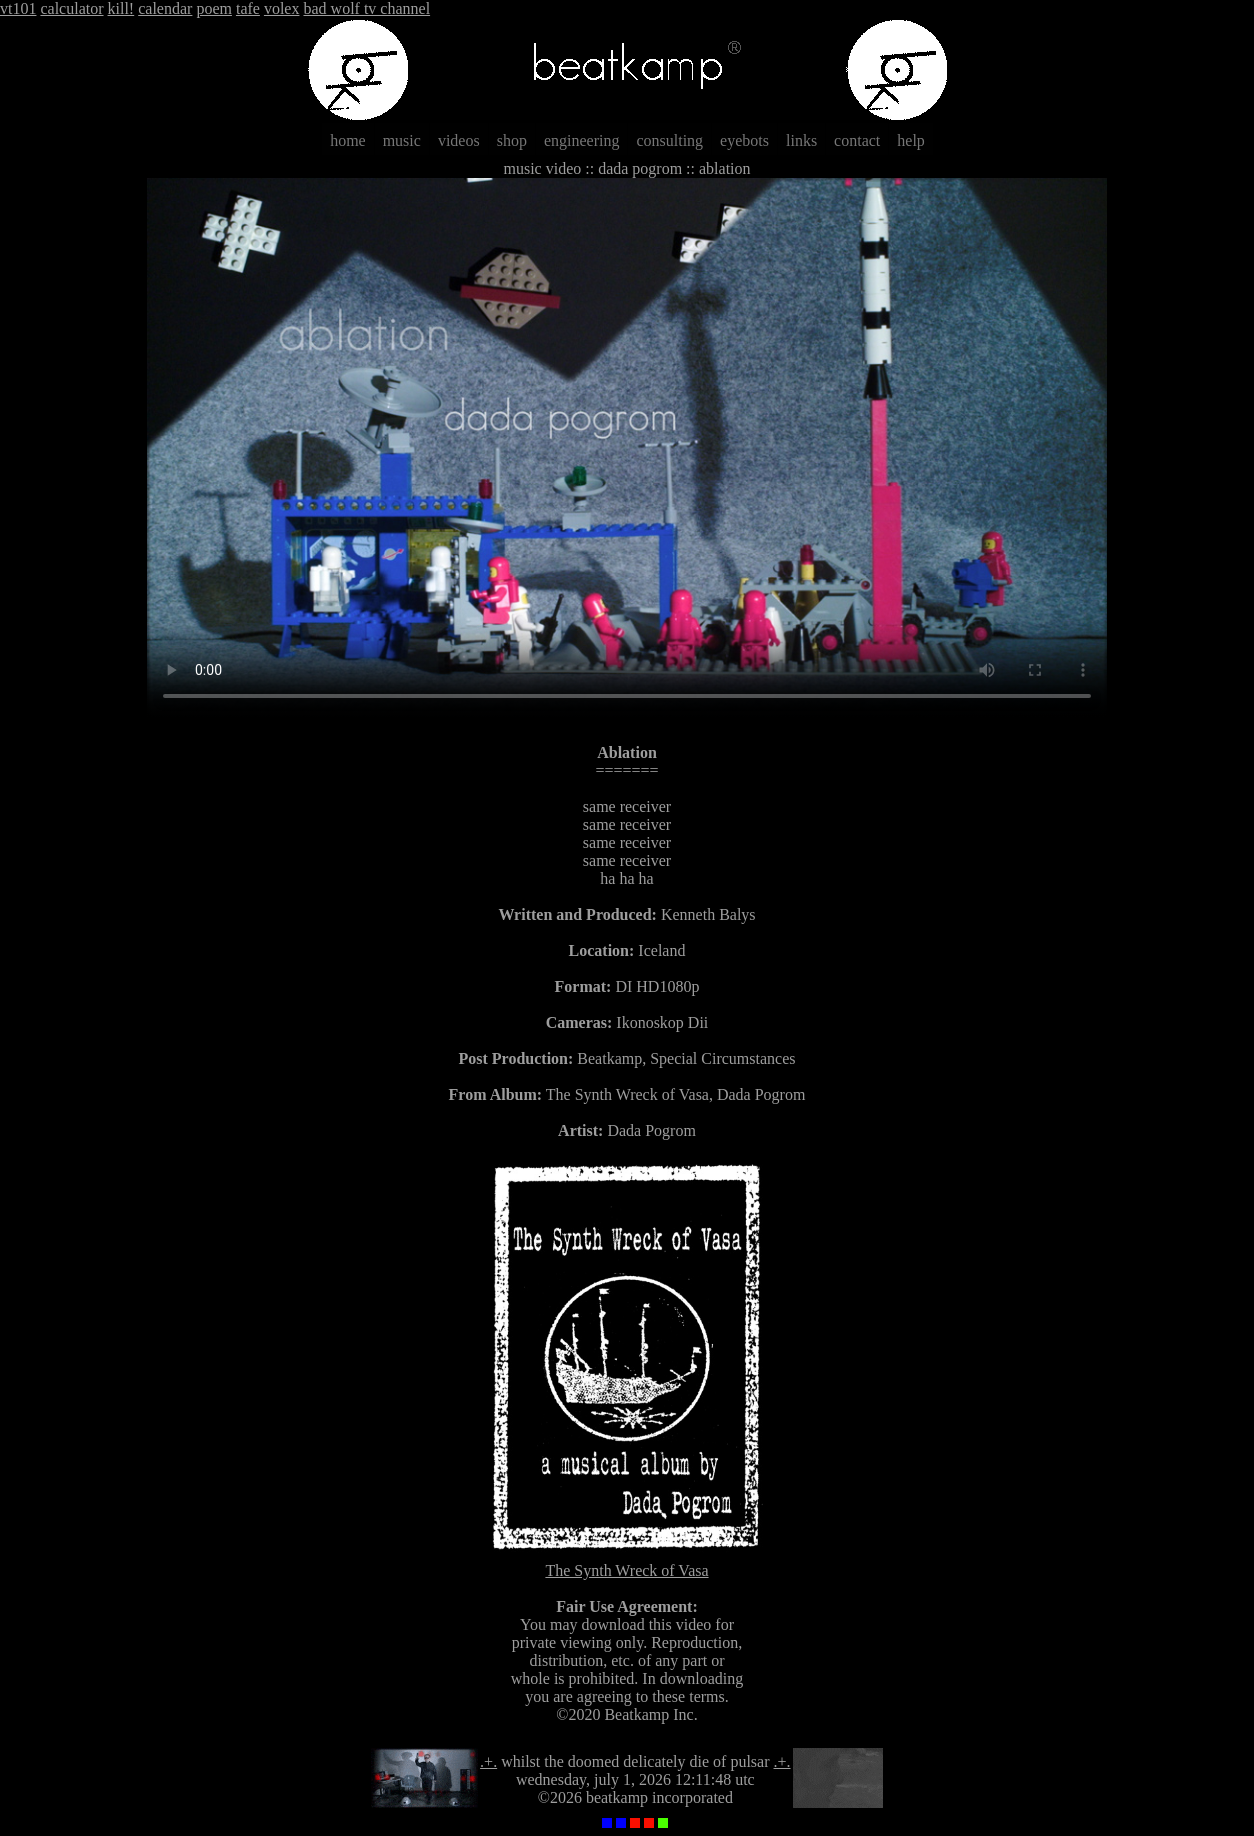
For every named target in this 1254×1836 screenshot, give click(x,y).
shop (512, 140)
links (801, 140)
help (911, 140)
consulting (669, 140)
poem (214, 8)
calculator (71, 8)
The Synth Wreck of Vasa (627, 1561)
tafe (248, 8)
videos (459, 140)
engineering (582, 140)
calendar (165, 8)
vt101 (18, 8)
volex (282, 8)
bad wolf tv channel (366, 8)
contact (857, 140)
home (348, 140)
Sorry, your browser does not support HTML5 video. (627, 448)
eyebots (744, 140)
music (402, 140)
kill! (121, 8)
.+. (488, 1761)
